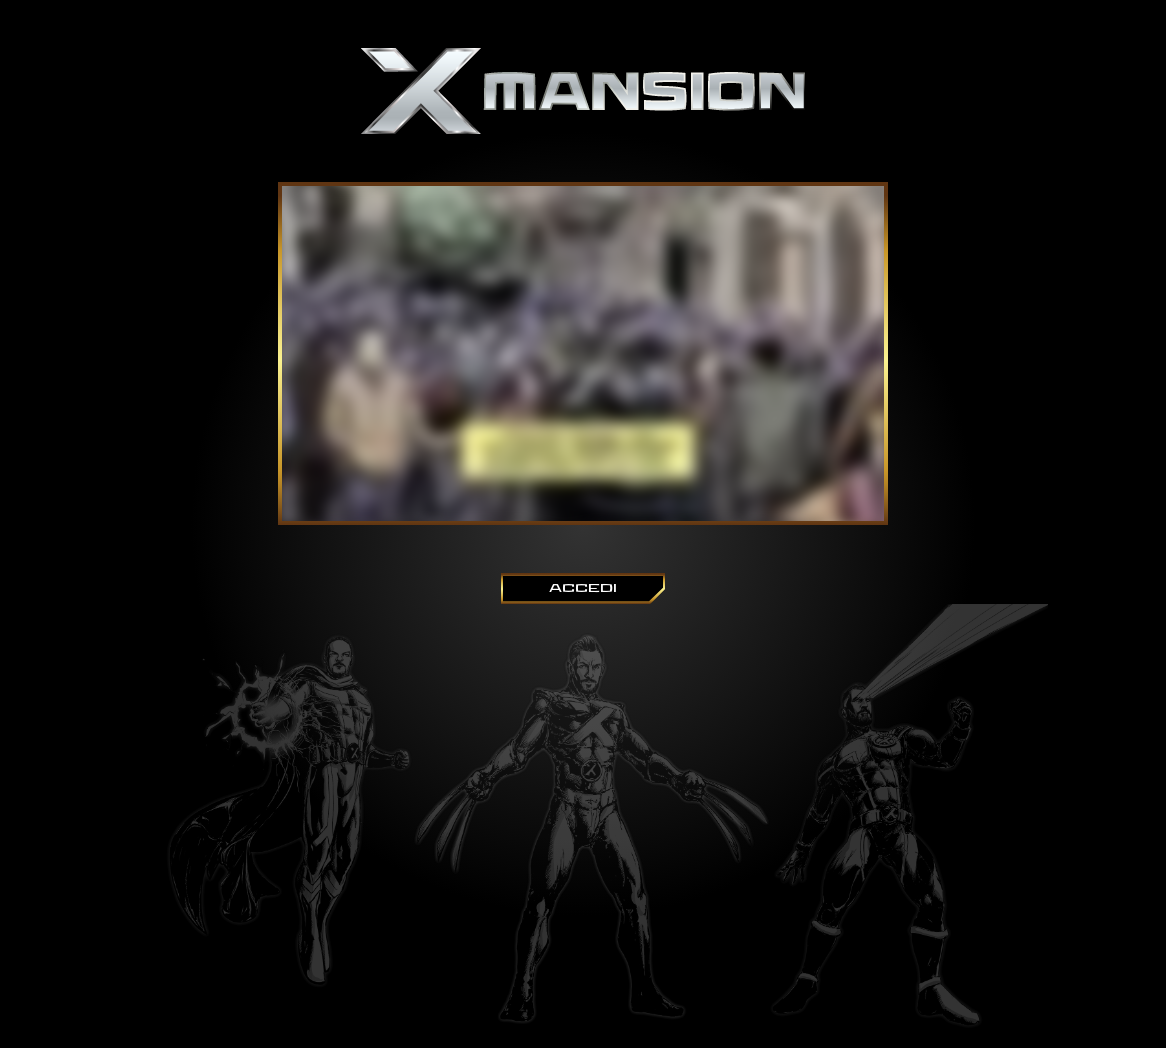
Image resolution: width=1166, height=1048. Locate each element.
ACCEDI (583, 588)
